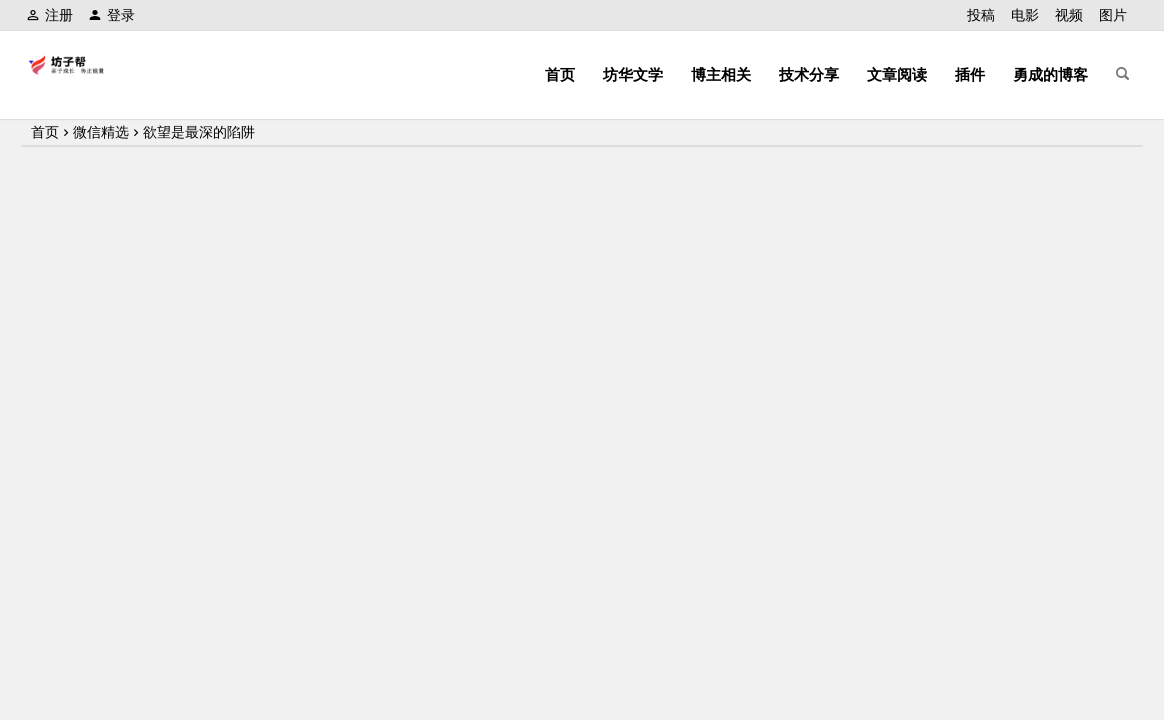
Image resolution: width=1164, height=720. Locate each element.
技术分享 (809, 74)
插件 (970, 74)
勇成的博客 (1050, 74)
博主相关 (721, 74)
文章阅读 (897, 74)
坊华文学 (633, 74)
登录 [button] (111, 15)
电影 (1025, 15)
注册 (49, 15)
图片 (1113, 15)
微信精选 (101, 132)
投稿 (981, 15)
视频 (1069, 15)
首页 (560, 74)
